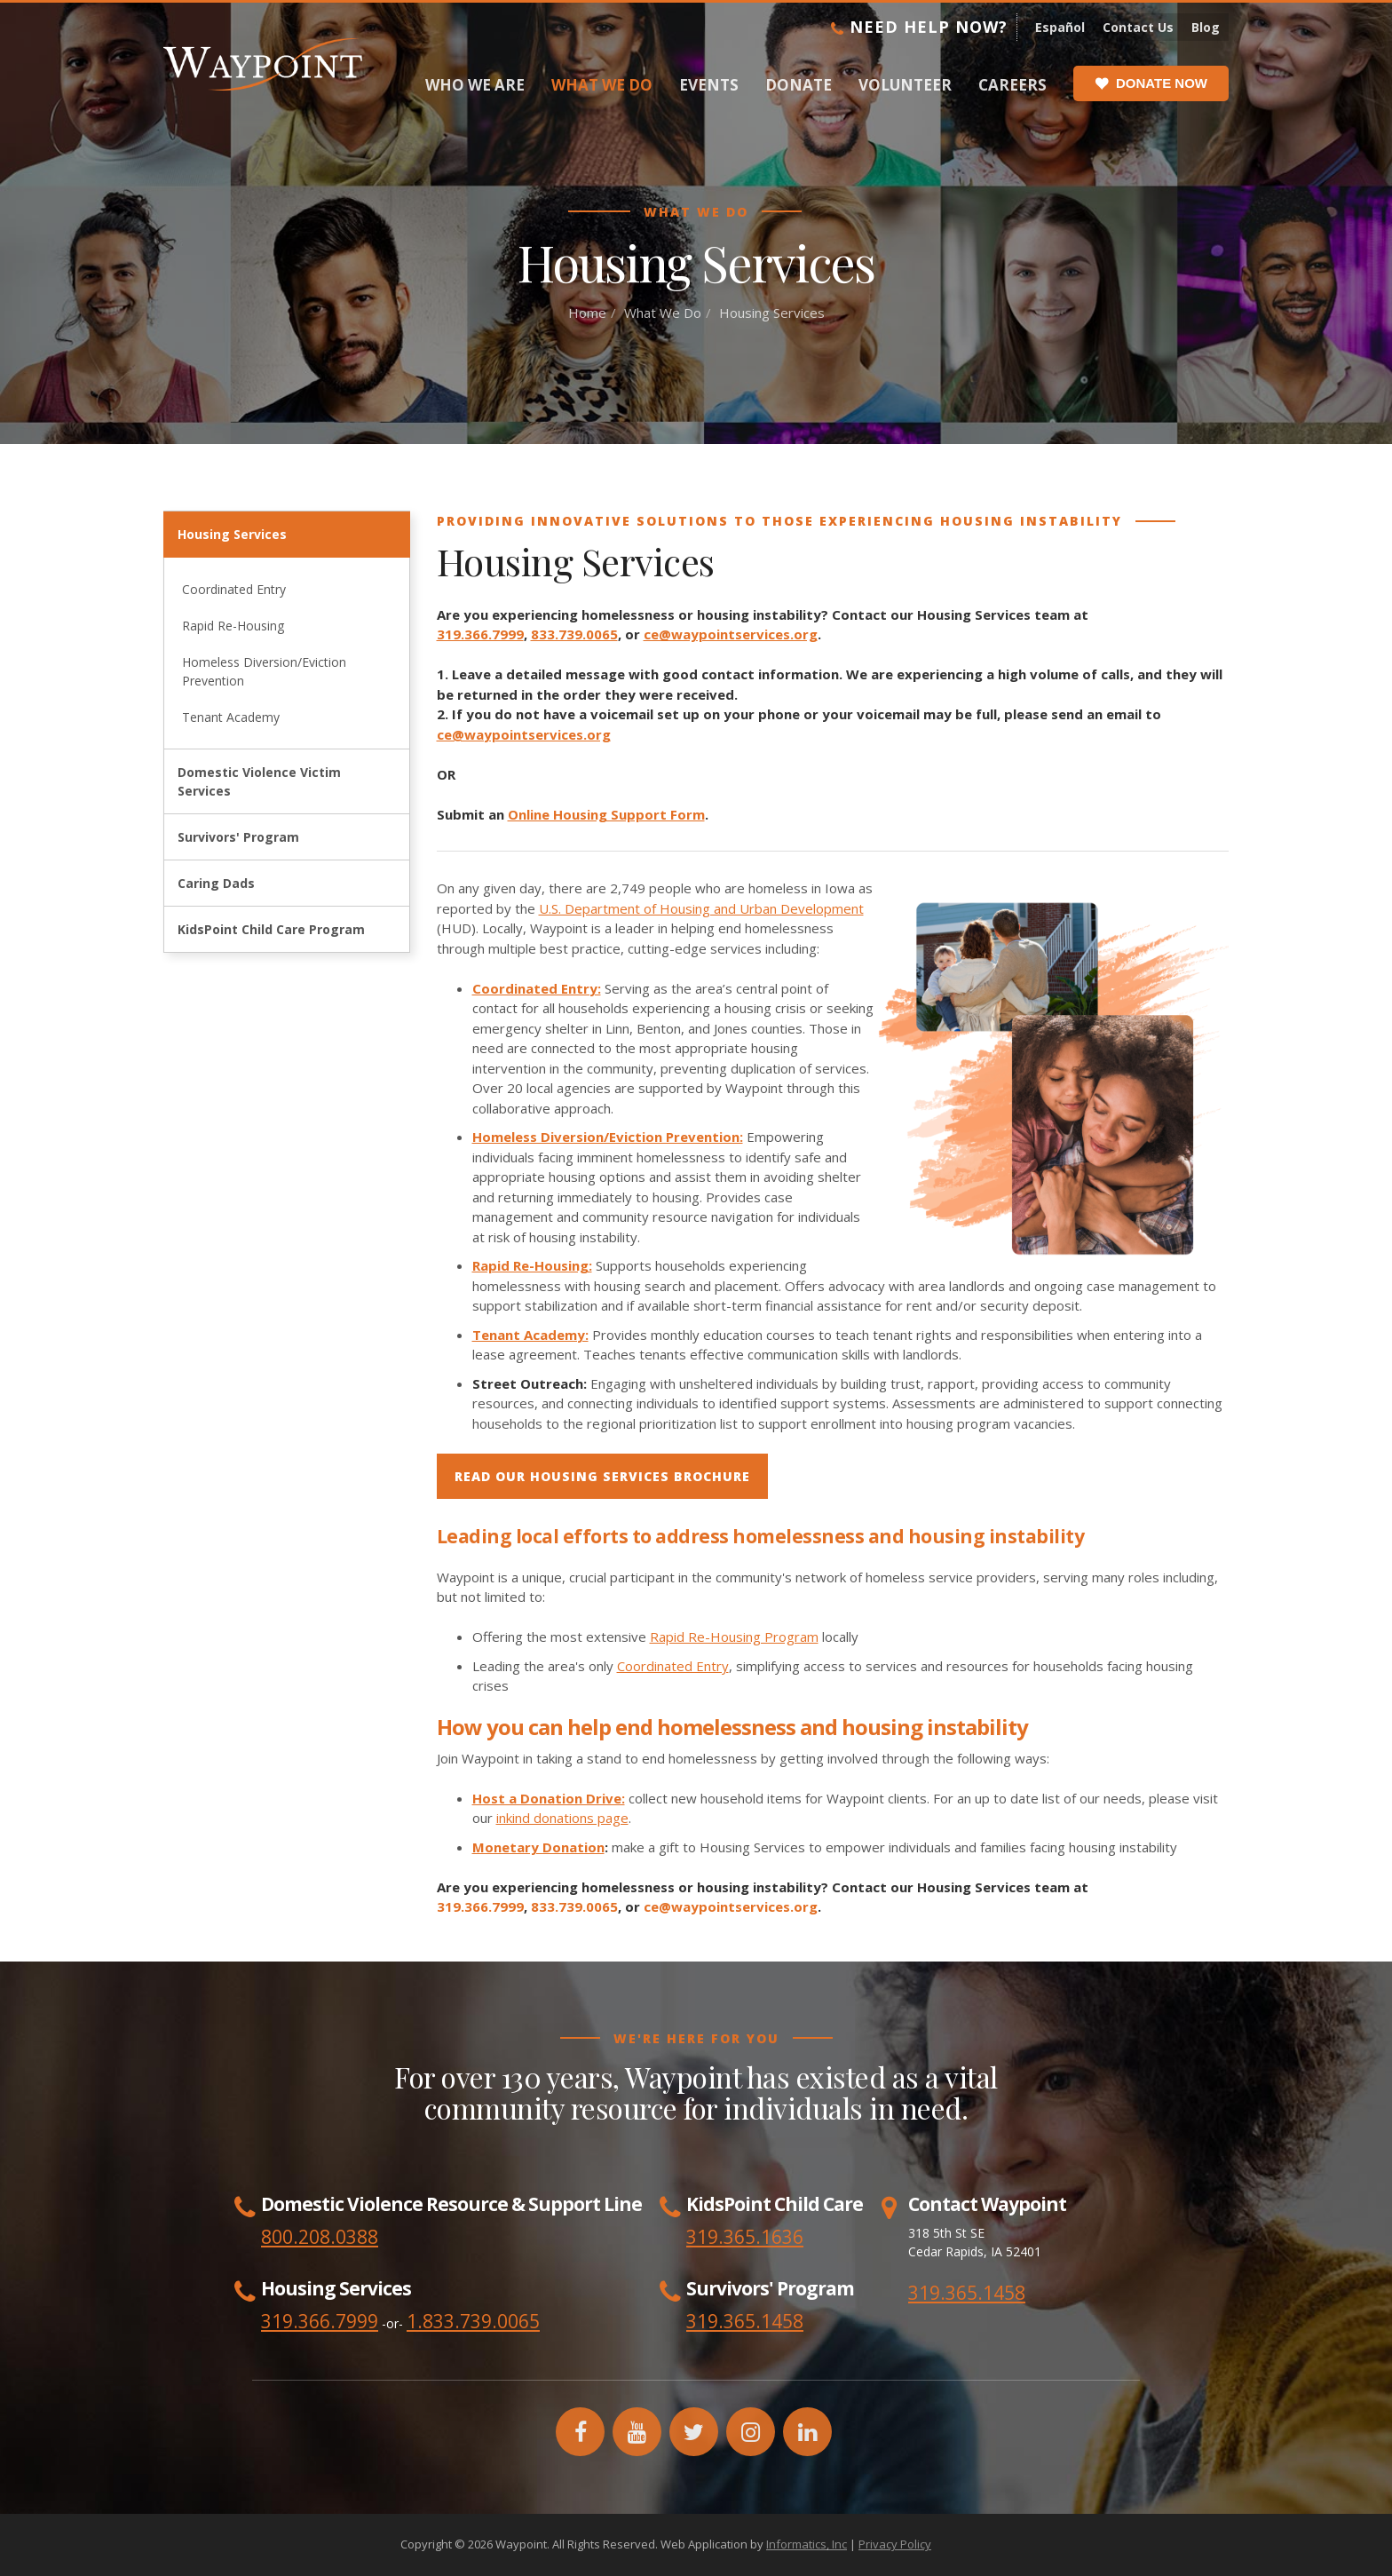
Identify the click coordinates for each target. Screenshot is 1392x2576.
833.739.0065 (574, 634)
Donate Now (1151, 83)
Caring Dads (216, 883)
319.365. (723, 2321)
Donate (798, 85)
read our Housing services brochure (602, 1476)
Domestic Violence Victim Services (259, 781)
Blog (1205, 27)
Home (587, 312)
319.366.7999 (480, 634)
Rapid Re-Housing (233, 625)
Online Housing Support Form (606, 814)
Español (1060, 27)
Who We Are (475, 85)
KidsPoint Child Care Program (271, 929)
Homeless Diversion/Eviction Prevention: (607, 1136)
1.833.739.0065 (473, 2321)
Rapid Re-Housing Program (734, 1636)
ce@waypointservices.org (731, 634)
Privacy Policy (894, 2544)
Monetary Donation (538, 1847)
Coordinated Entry (234, 589)
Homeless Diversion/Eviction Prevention (264, 671)
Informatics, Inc (806, 2544)
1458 (782, 2321)
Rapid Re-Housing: (532, 1265)
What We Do (601, 85)
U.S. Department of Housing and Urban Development (701, 908)
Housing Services (232, 534)
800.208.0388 (319, 2236)
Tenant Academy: (530, 1334)
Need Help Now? (919, 26)
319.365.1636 (744, 2236)
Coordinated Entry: (536, 988)
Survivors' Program (238, 836)
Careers (1012, 85)
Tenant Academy (231, 717)
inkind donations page (562, 1818)
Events (709, 85)
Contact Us (1138, 27)
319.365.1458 (966, 2292)
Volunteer (905, 85)
